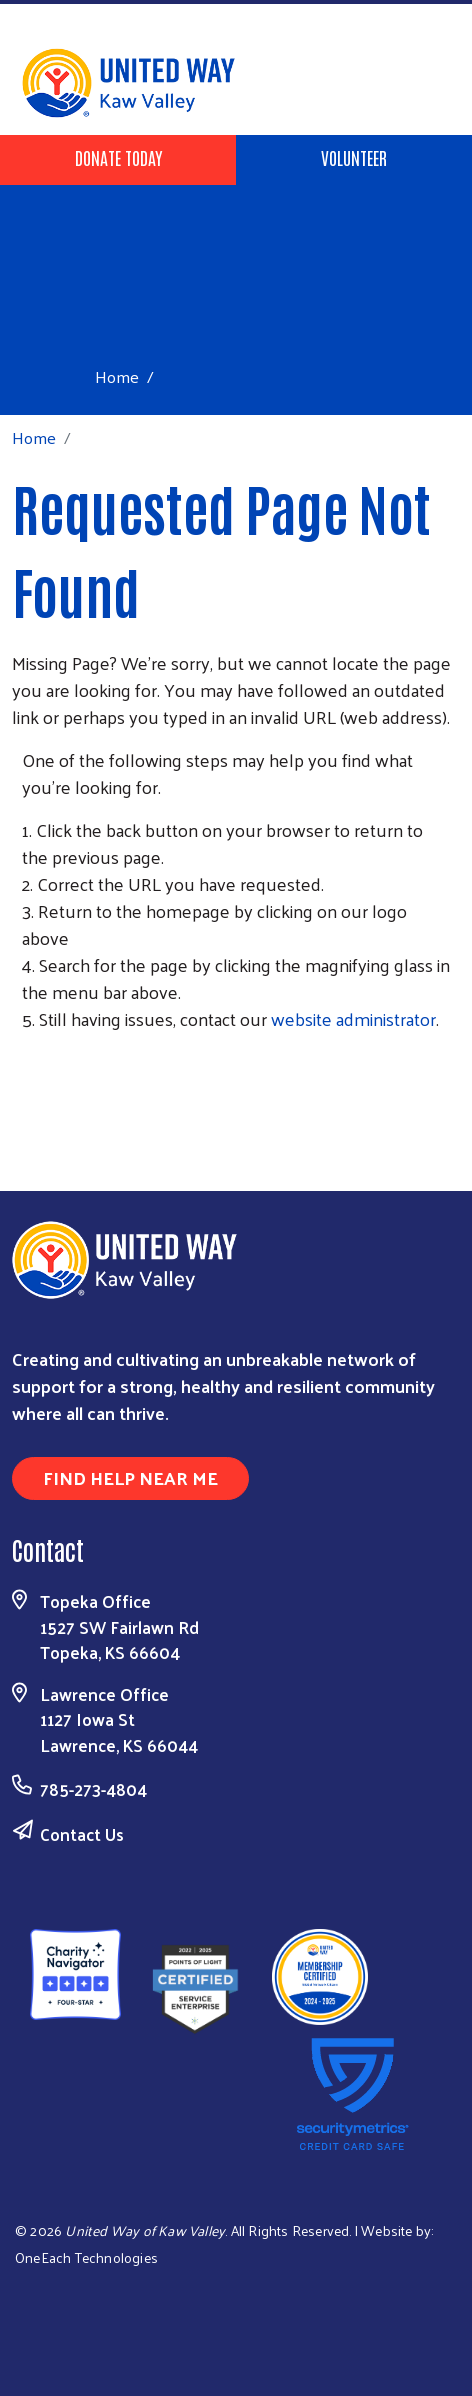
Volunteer (354, 157)
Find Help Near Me (130, 1477)
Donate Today (118, 157)
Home (117, 376)
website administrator (353, 1018)
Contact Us (82, 1834)
